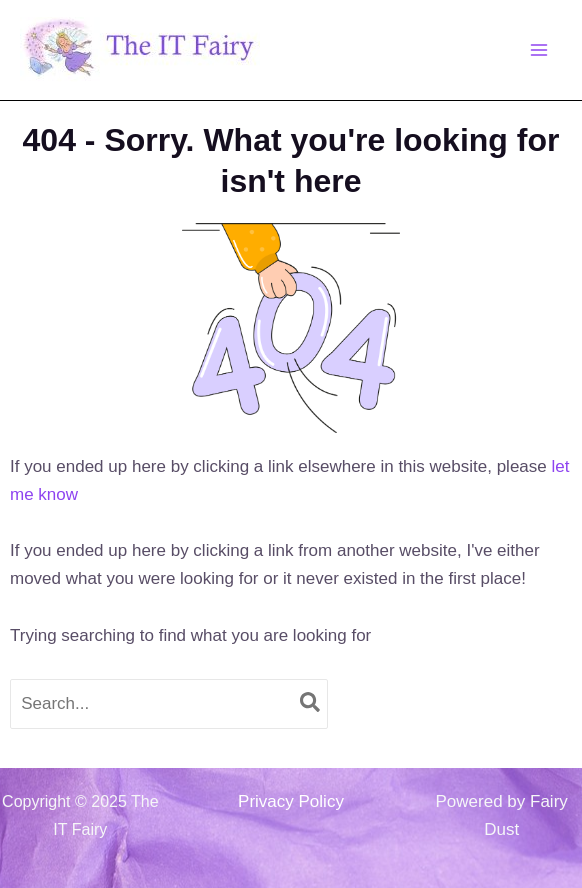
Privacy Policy (291, 801)
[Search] (311, 704)
